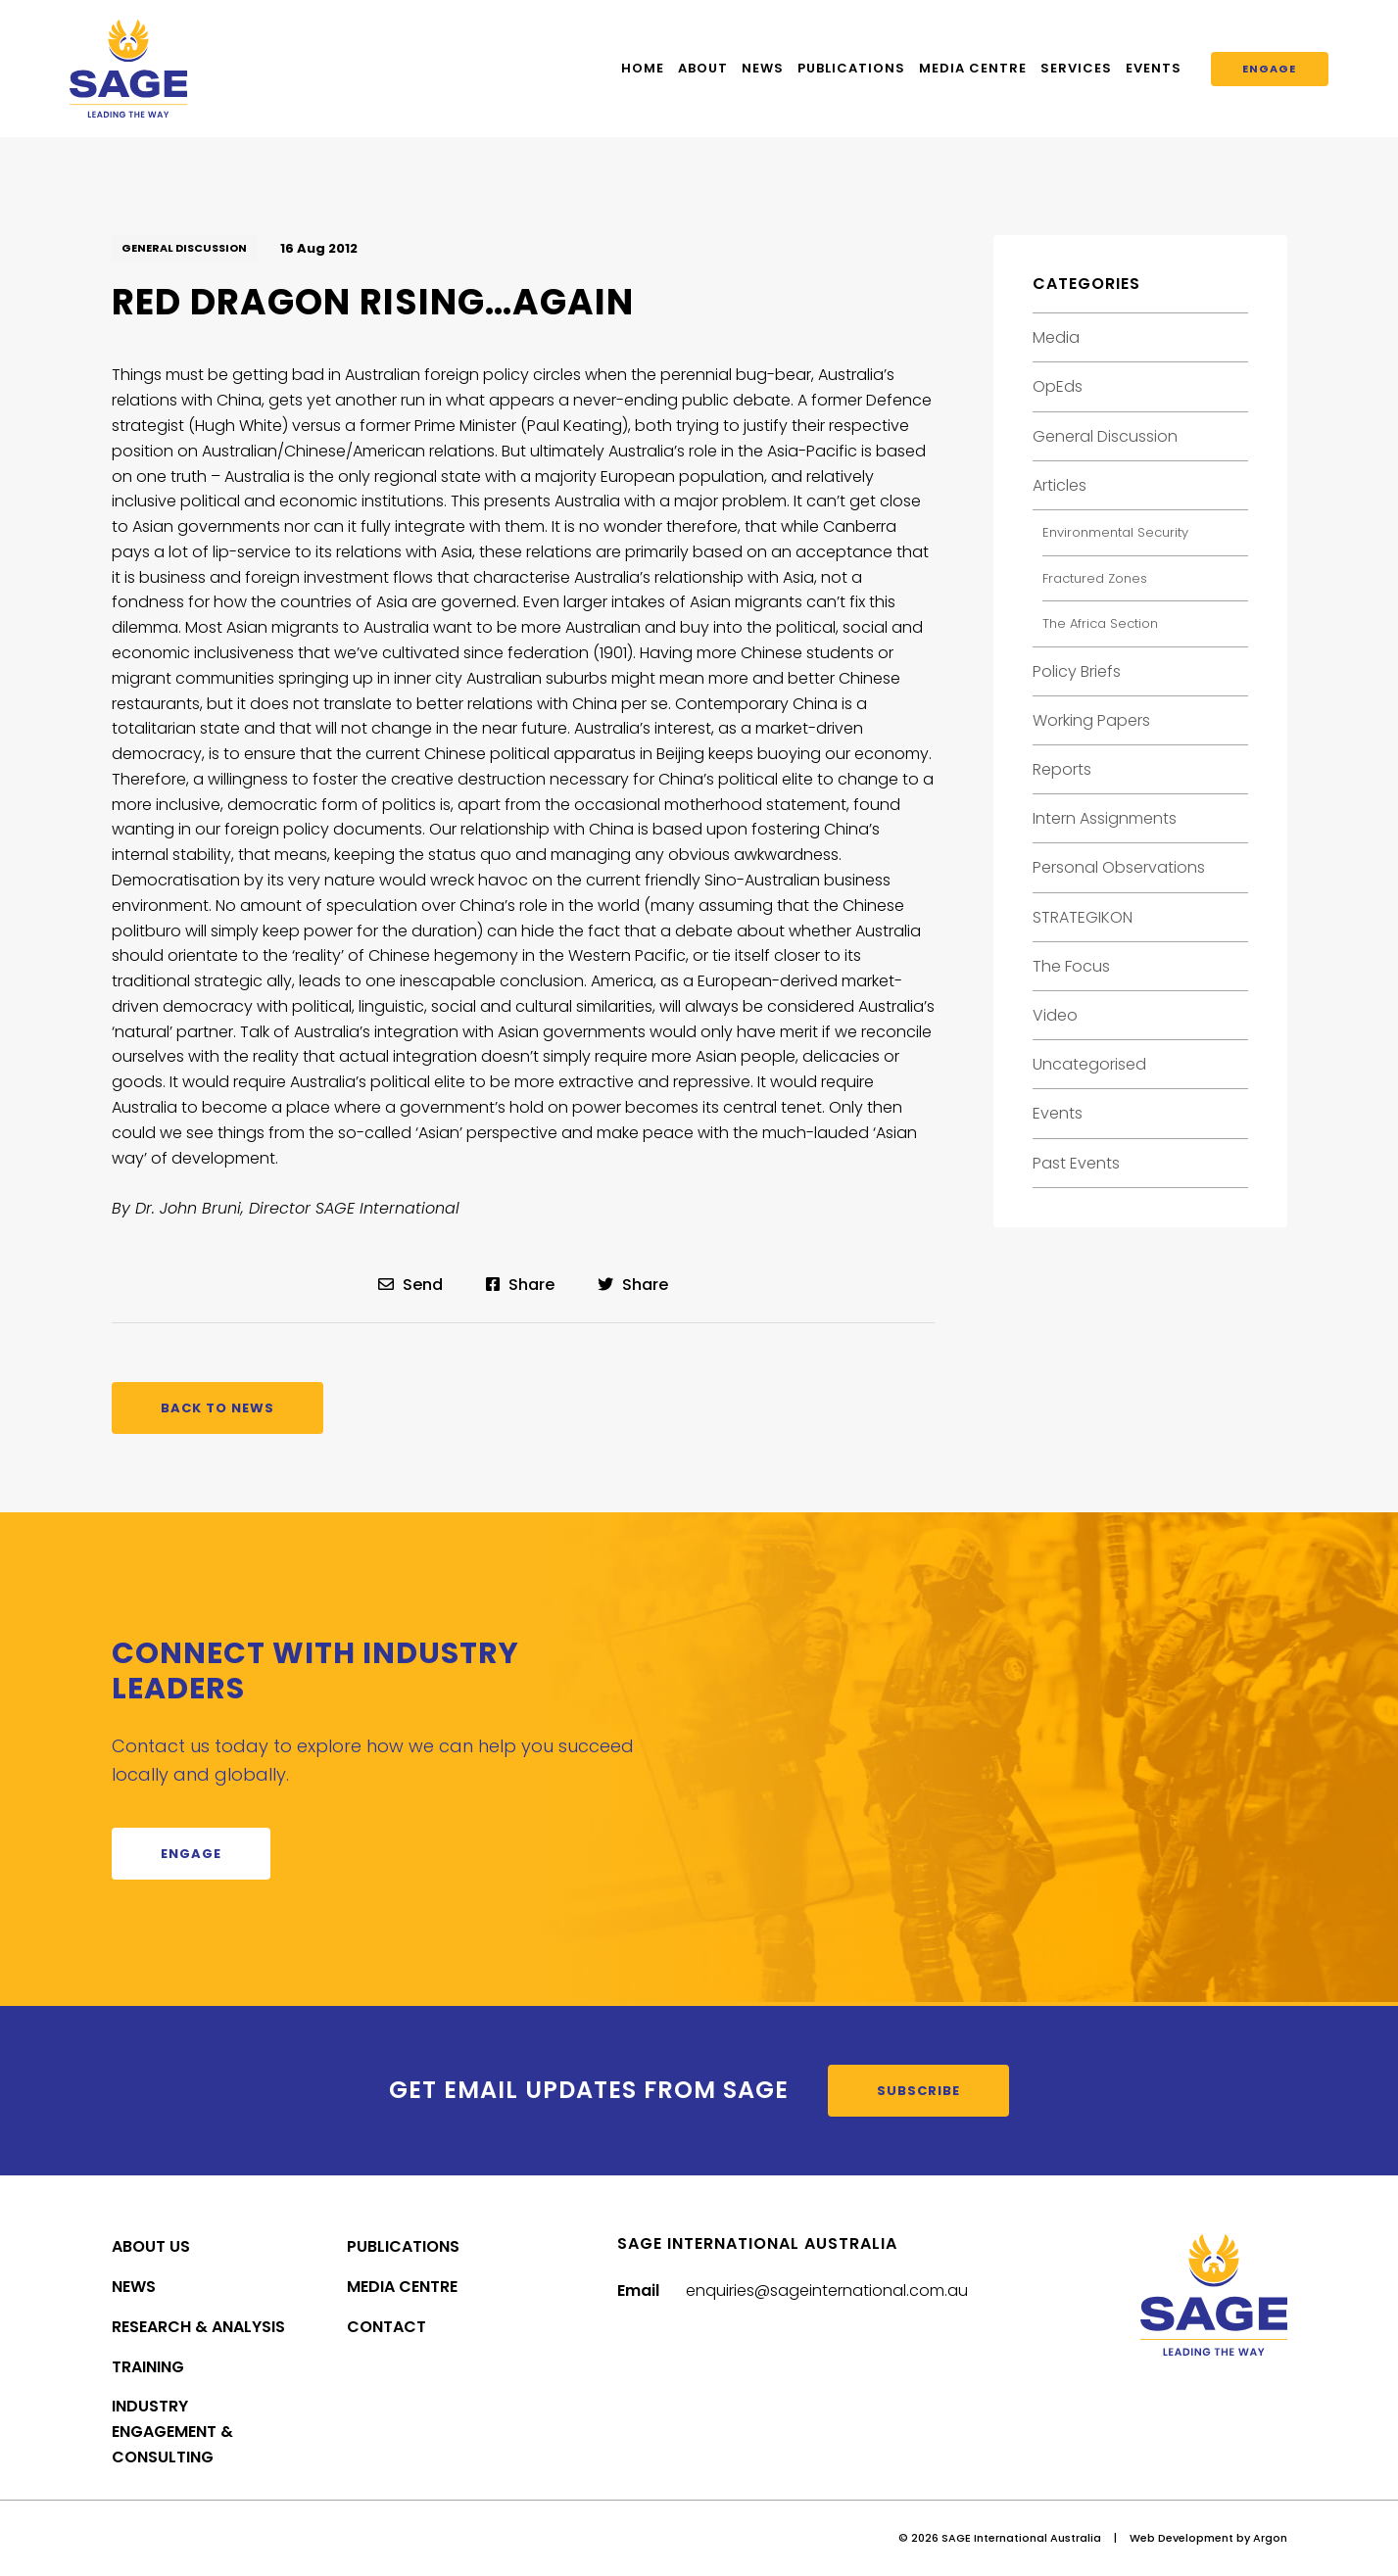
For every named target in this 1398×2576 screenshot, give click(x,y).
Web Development (1181, 2538)
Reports (1062, 769)
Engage (1269, 68)
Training (148, 2367)
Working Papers (1091, 720)
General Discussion (184, 248)
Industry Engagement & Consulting (172, 2431)
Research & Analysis (198, 2326)
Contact (386, 2326)
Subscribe (918, 2090)
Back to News (217, 1408)
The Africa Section (1100, 623)
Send (410, 1284)
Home (642, 68)
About (703, 68)
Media (1056, 337)
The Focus (1071, 966)
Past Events (1076, 1163)
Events (1153, 68)
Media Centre (973, 68)
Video (1055, 1015)
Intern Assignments (1105, 818)
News (763, 68)
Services (1076, 68)
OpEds (1058, 386)
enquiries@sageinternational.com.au (827, 2290)
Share (520, 1284)
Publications (851, 68)
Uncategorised (1089, 1064)
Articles (1059, 485)
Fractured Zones (1094, 578)
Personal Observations (1119, 867)
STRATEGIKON (1083, 917)
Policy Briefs (1077, 671)
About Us (151, 2246)
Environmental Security (1115, 532)
